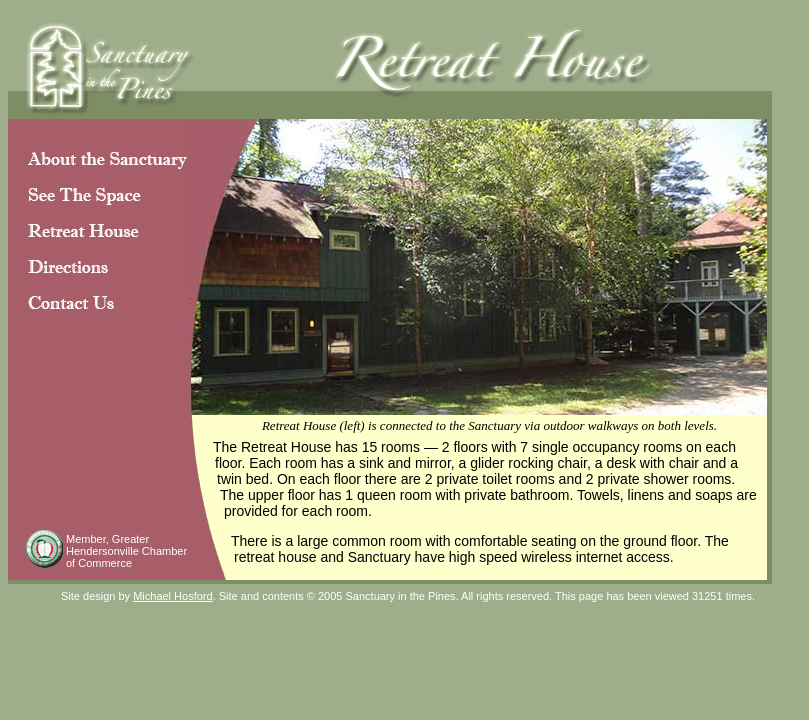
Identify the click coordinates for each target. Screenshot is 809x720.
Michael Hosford (172, 596)
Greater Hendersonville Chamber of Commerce (126, 551)
